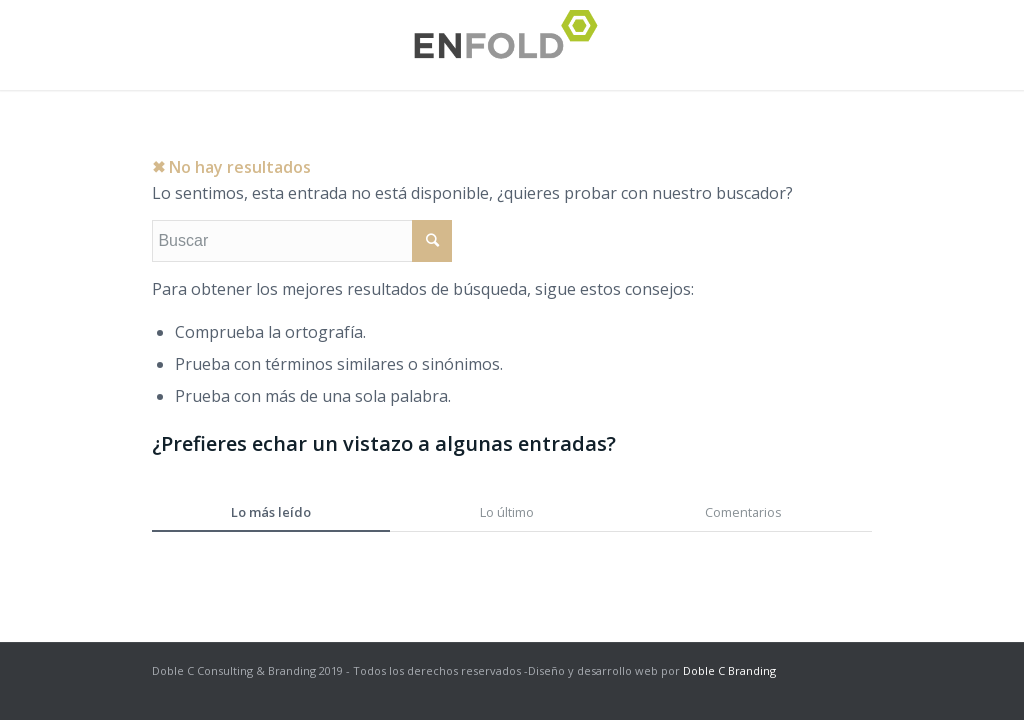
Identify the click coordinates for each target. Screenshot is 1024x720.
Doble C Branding (729, 670)
